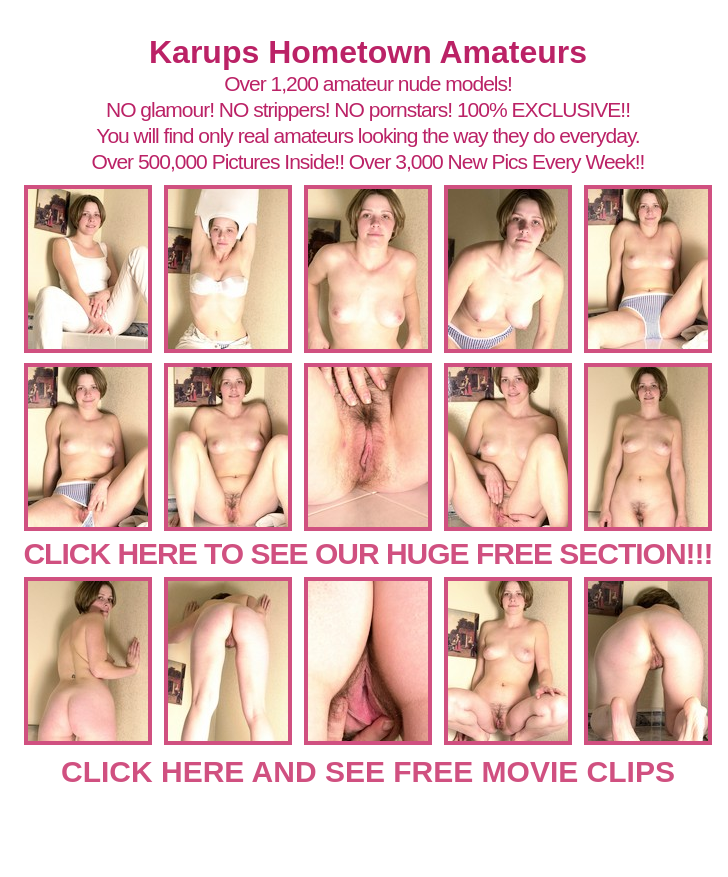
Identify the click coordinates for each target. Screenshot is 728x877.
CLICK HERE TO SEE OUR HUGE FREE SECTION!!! (367, 553)
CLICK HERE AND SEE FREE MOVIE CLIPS (368, 771)
